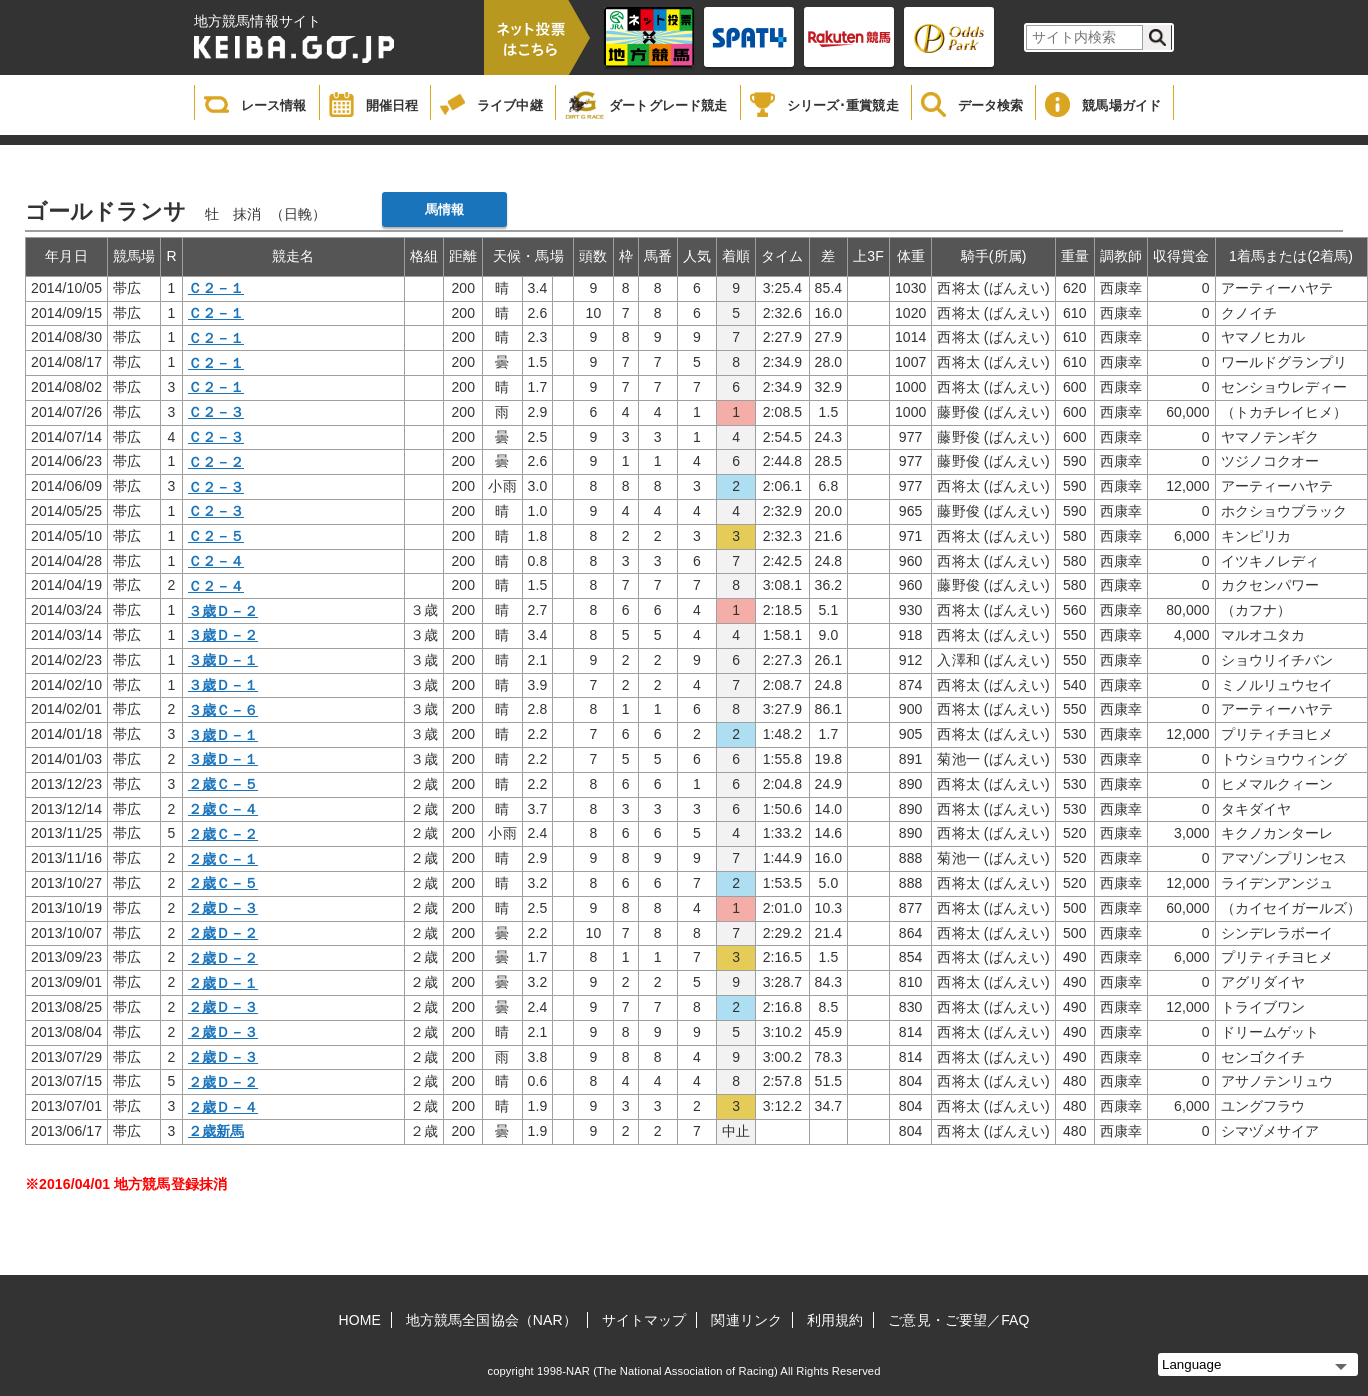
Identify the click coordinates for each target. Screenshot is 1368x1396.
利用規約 (835, 1320)
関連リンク (746, 1320)
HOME (360, 1320)
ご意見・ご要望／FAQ (958, 1320)
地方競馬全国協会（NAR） (491, 1320)
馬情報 (444, 209)
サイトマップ (644, 1320)
